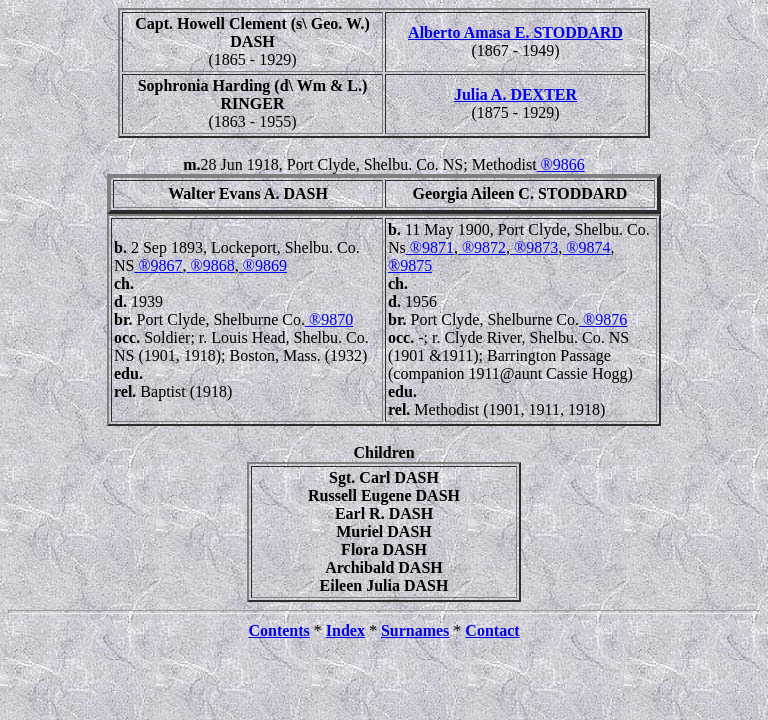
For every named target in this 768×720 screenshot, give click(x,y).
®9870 (329, 319)
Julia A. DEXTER (515, 94)
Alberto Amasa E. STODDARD (515, 32)
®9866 (561, 164)
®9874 (586, 247)
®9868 (211, 265)
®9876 (603, 319)
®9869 (263, 265)
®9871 (430, 247)
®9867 (158, 265)
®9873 (534, 247)
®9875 (410, 265)
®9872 (482, 247)
